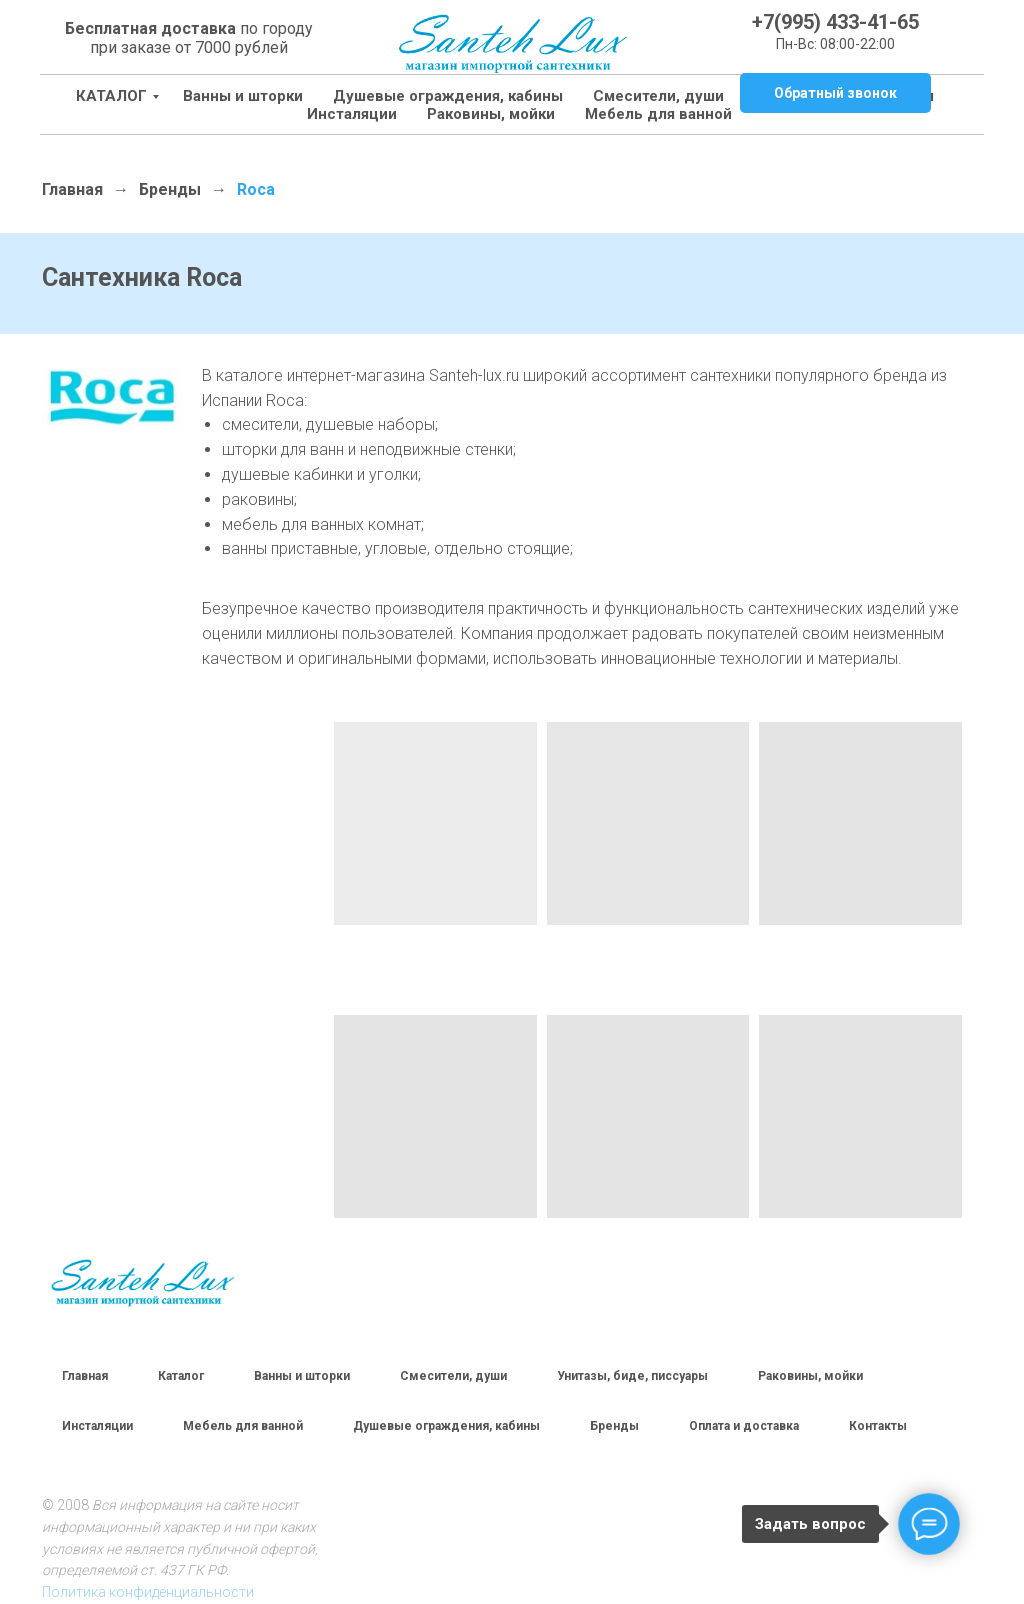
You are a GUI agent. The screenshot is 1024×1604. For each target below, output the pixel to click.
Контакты (878, 1426)
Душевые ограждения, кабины (448, 96)
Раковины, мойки (431, 114)
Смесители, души (658, 96)
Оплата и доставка (744, 1426)
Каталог (181, 1376)
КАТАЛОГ (111, 96)
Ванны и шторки (243, 96)
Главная (72, 189)
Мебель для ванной (598, 114)
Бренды (170, 189)
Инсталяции (97, 1426)
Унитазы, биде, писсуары (632, 1376)
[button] (835, 93)
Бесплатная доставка (150, 28)
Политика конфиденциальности (148, 1592)
